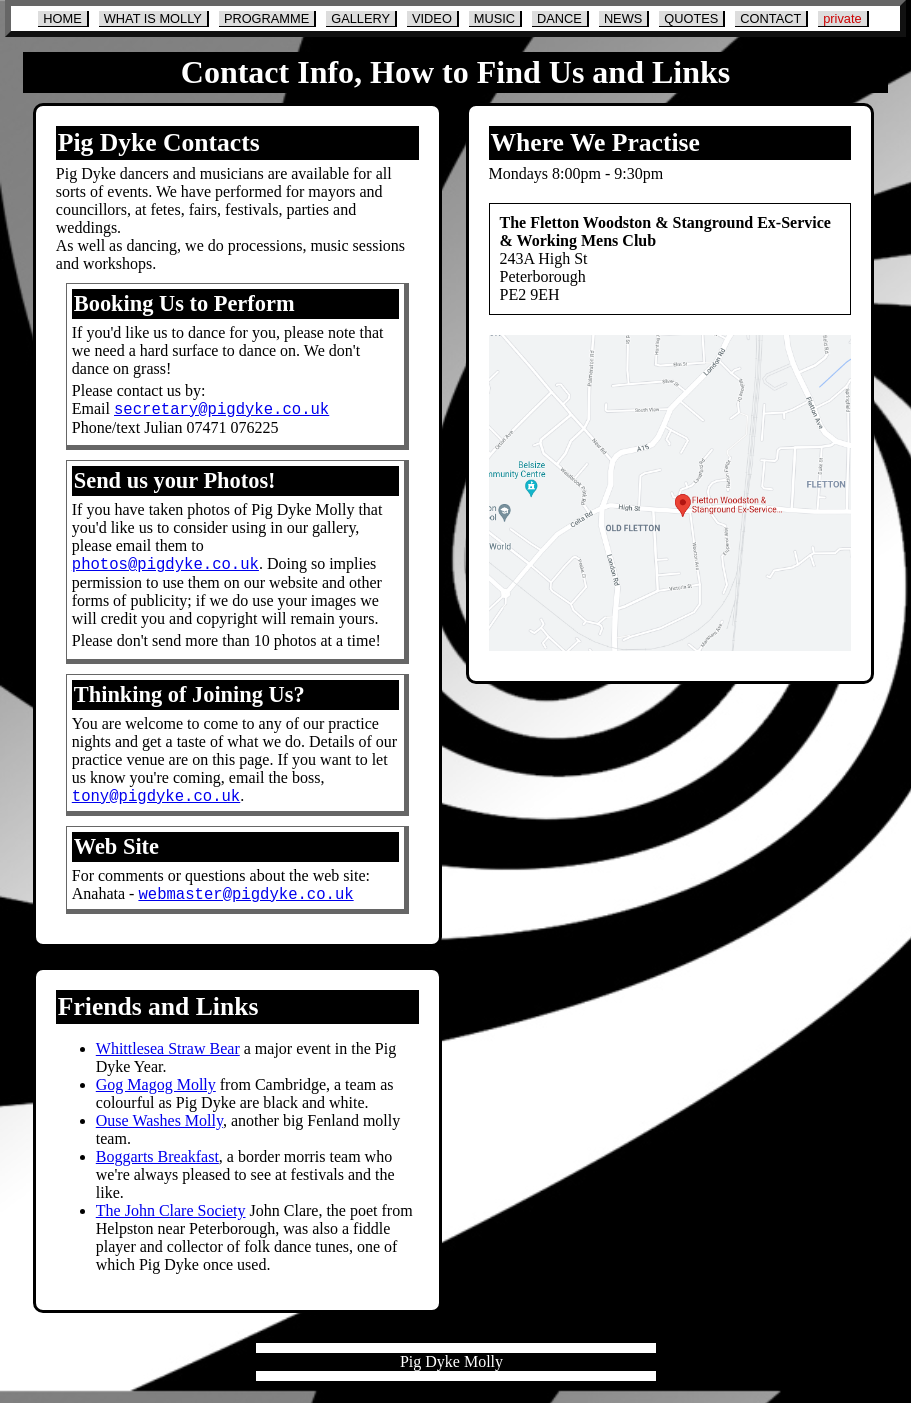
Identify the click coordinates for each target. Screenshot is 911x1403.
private (842, 18)
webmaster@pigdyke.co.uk (245, 905)
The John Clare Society (171, 1222)
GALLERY (360, 18)
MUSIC (494, 18)
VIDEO (432, 18)
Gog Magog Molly (156, 1096)
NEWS (623, 18)
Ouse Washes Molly (159, 1132)
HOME (62, 18)
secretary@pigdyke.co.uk (221, 411)
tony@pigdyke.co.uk (156, 804)
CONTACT (770, 18)
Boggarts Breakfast (157, 1168)
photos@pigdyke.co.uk (165, 569)
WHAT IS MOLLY (153, 18)
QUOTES (691, 18)
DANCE (559, 18)
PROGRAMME (266, 18)
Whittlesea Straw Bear (168, 1060)
